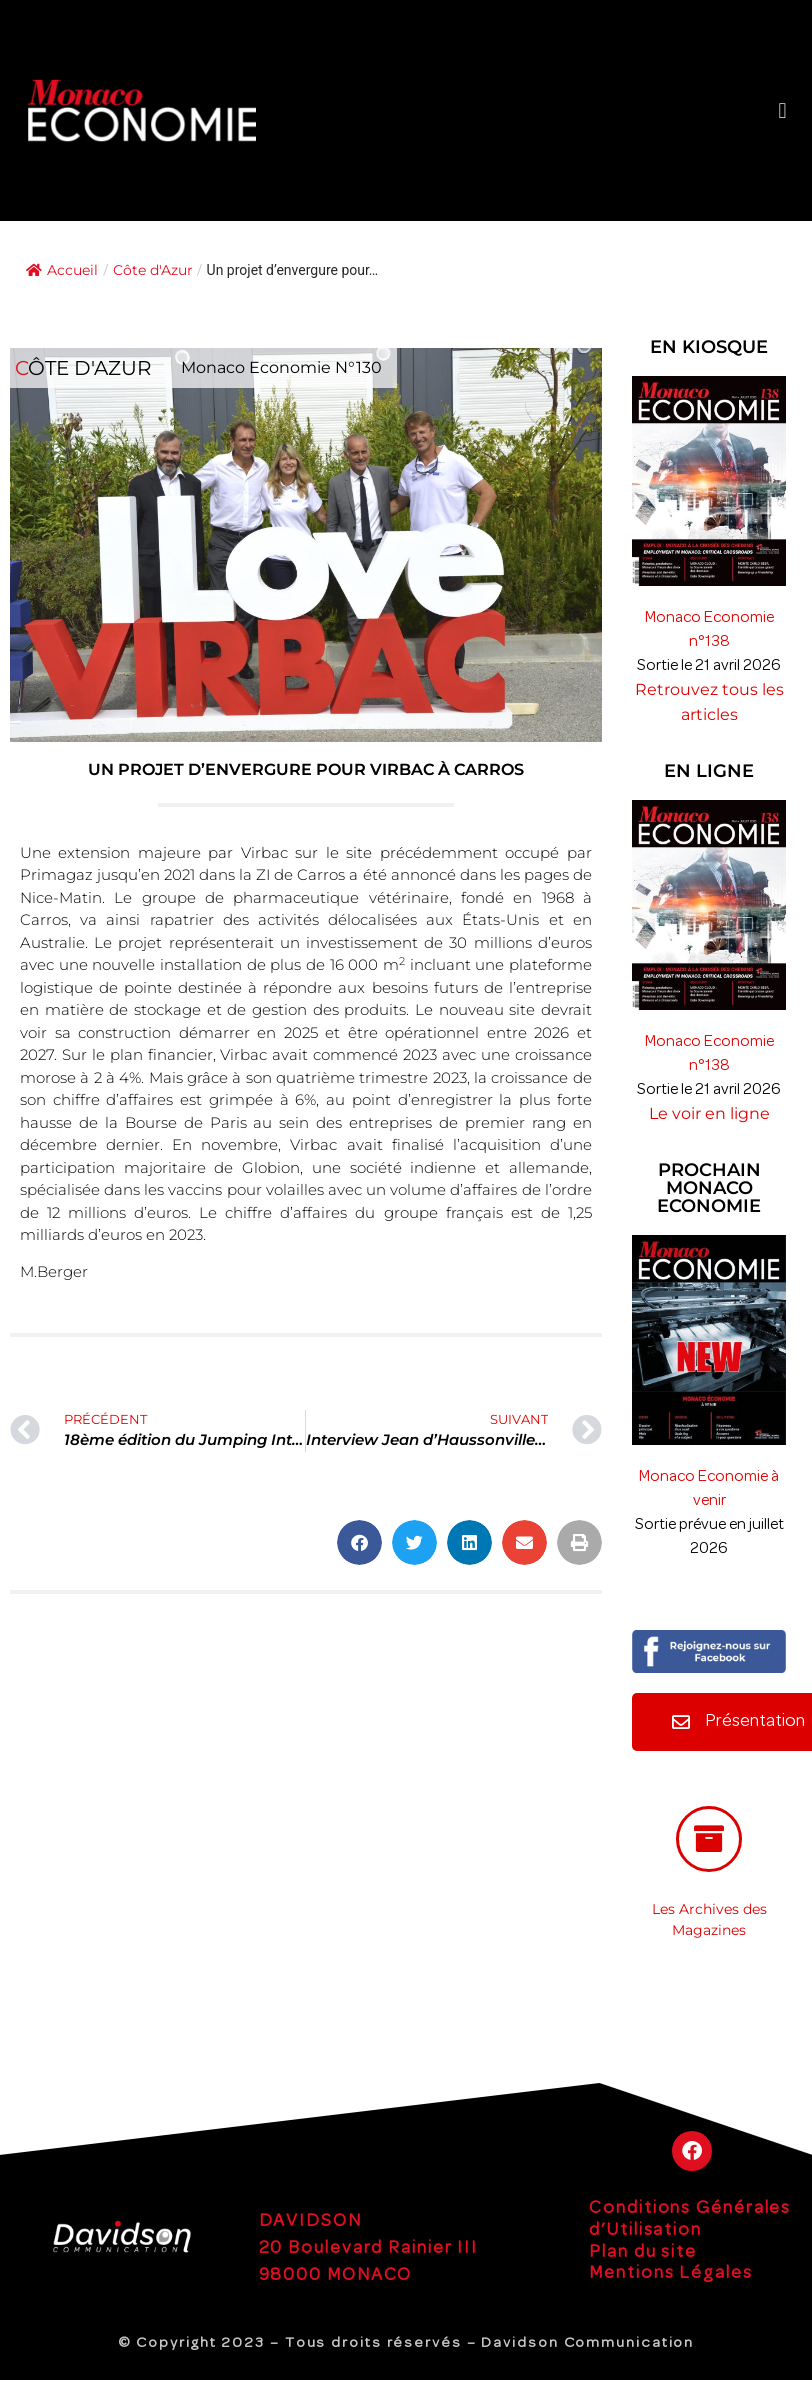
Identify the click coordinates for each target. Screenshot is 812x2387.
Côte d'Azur (153, 270)
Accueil (62, 270)
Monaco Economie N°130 (281, 367)
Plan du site (643, 2253)
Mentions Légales (670, 2274)
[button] (782, 110)
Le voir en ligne (709, 1113)
